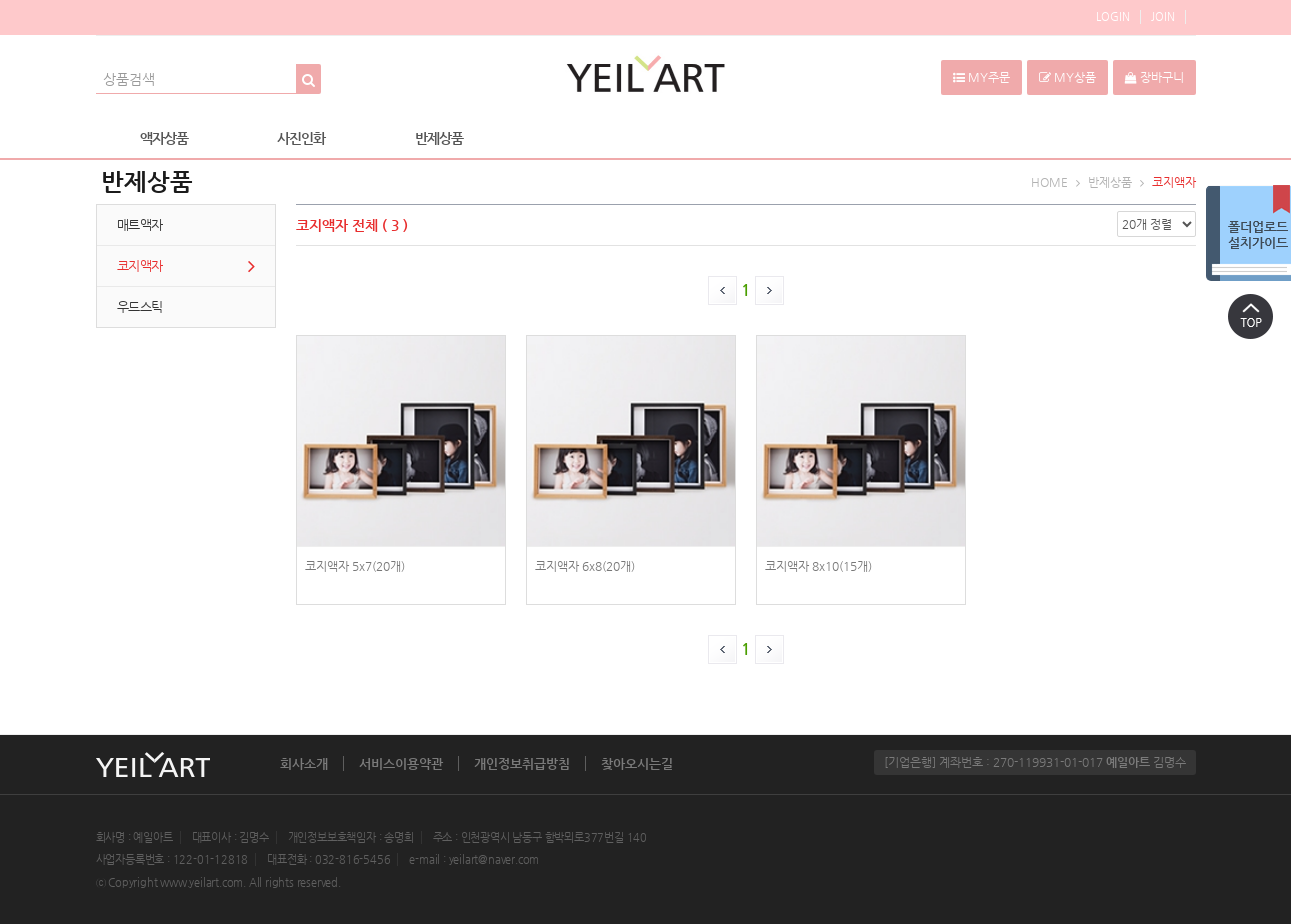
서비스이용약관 (401, 763)
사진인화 (301, 138)
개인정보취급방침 (522, 763)
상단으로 (1251, 316)
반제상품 (439, 138)
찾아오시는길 (637, 763)
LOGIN (1113, 16)
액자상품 (164, 138)
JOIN (1163, 16)
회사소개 (304, 763)
